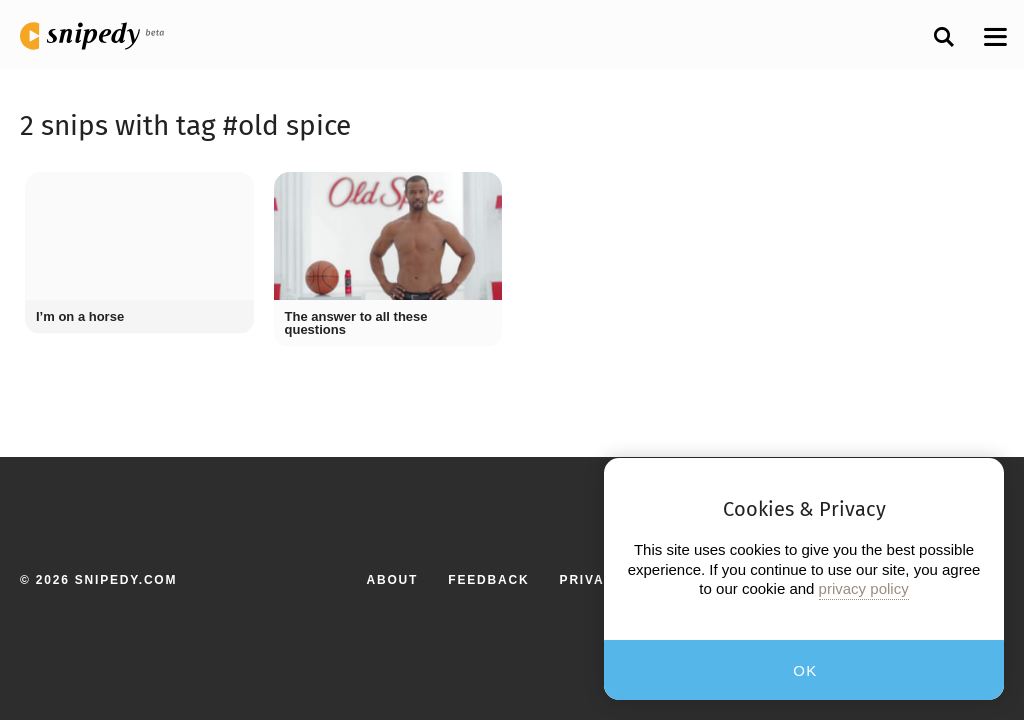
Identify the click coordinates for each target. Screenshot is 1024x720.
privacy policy (864, 588)
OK (805, 670)
